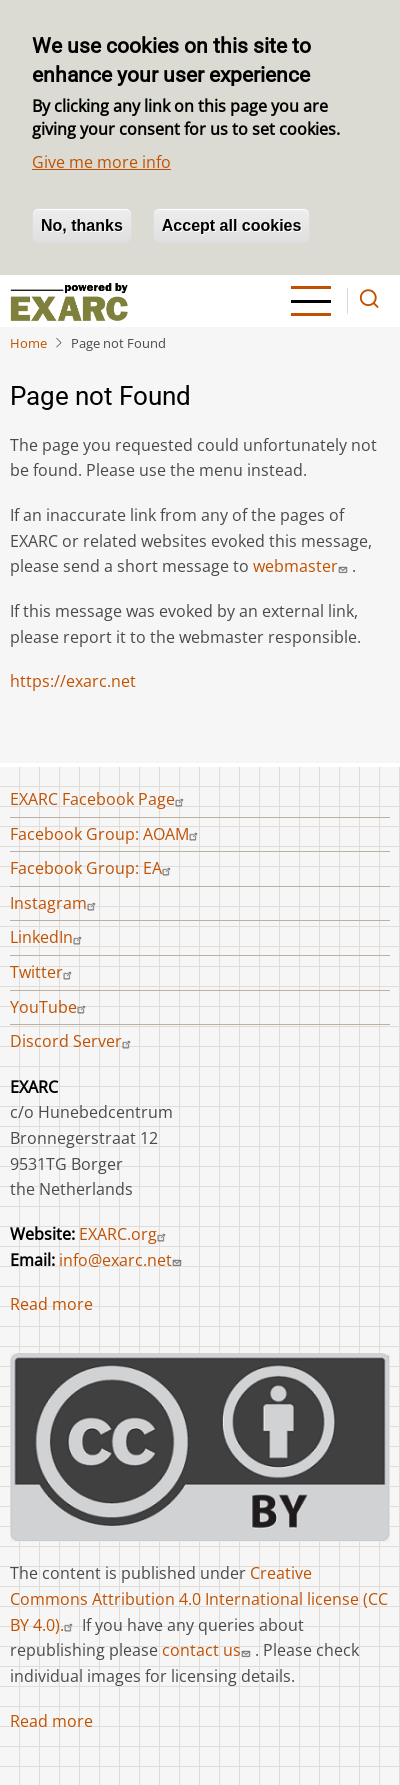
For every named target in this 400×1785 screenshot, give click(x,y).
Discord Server (73, 1041)
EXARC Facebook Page (99, 799)
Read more (51, 1304)
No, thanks (82, 225)
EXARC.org (125, 1234)
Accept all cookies (232, 225)
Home (28, 343)
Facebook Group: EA (93, 868)
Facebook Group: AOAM (106, 834)
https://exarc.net (73, 681)
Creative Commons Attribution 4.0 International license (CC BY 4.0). (199, 1598)
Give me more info (101, 162)
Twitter (43, 972)
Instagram (55, 903)
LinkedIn (48, 937)
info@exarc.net (122, 1260)
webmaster (302, 566)
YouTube (50, 1007)
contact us (208, 1650)
